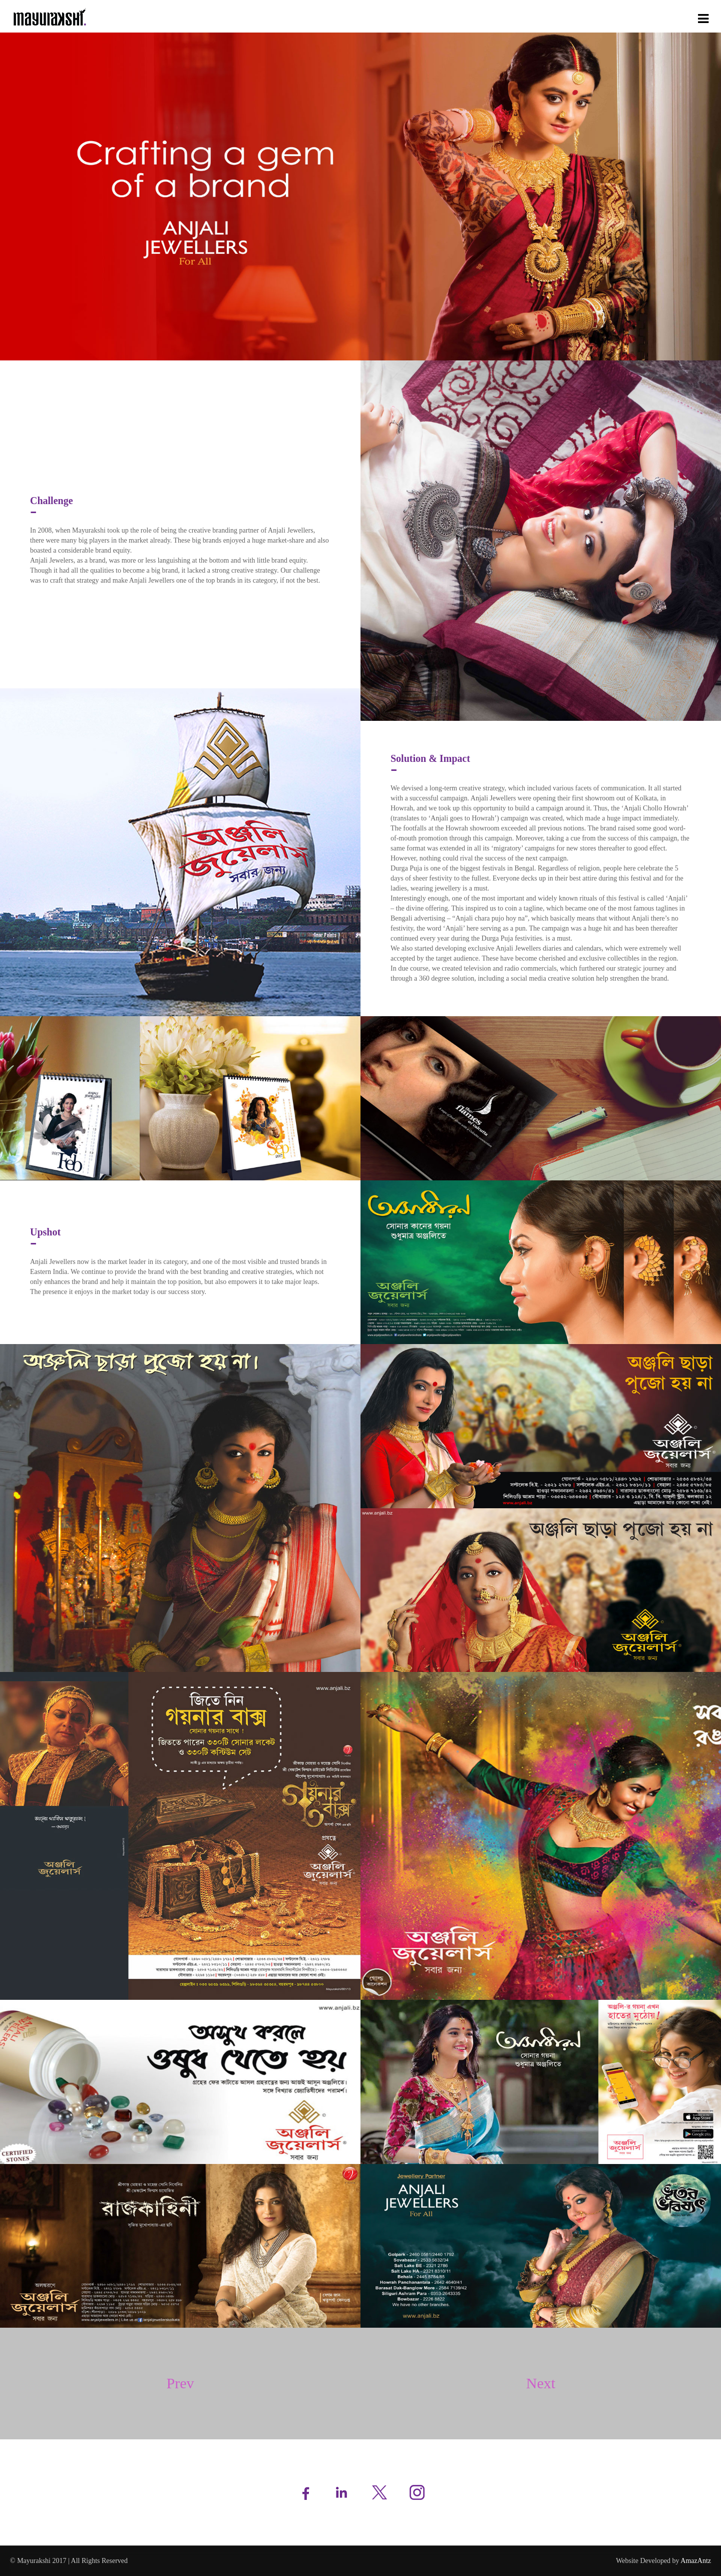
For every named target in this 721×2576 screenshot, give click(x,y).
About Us (539, 17)
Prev (180, 2383)
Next (540, 2383)
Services (578, 17)
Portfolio (615, 17)
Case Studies (659, 17)
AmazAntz (695, 2560)
